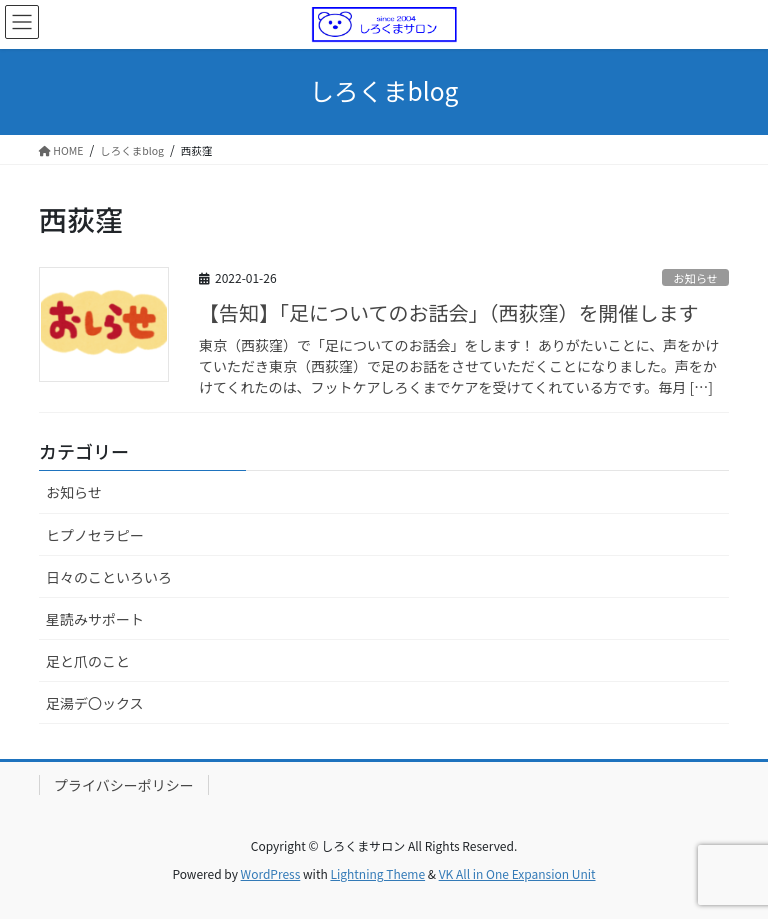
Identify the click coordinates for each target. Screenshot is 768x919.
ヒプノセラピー (95, 535)
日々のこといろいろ (109, 577)
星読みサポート (95, 619)
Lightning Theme (377, 873)
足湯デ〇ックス (95, 703)
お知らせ (695, 278)
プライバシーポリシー (124, 785)
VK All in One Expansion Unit (517, 873)
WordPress (271, 873)
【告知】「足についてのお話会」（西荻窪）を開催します (448, 312)
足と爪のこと (88, 661)
